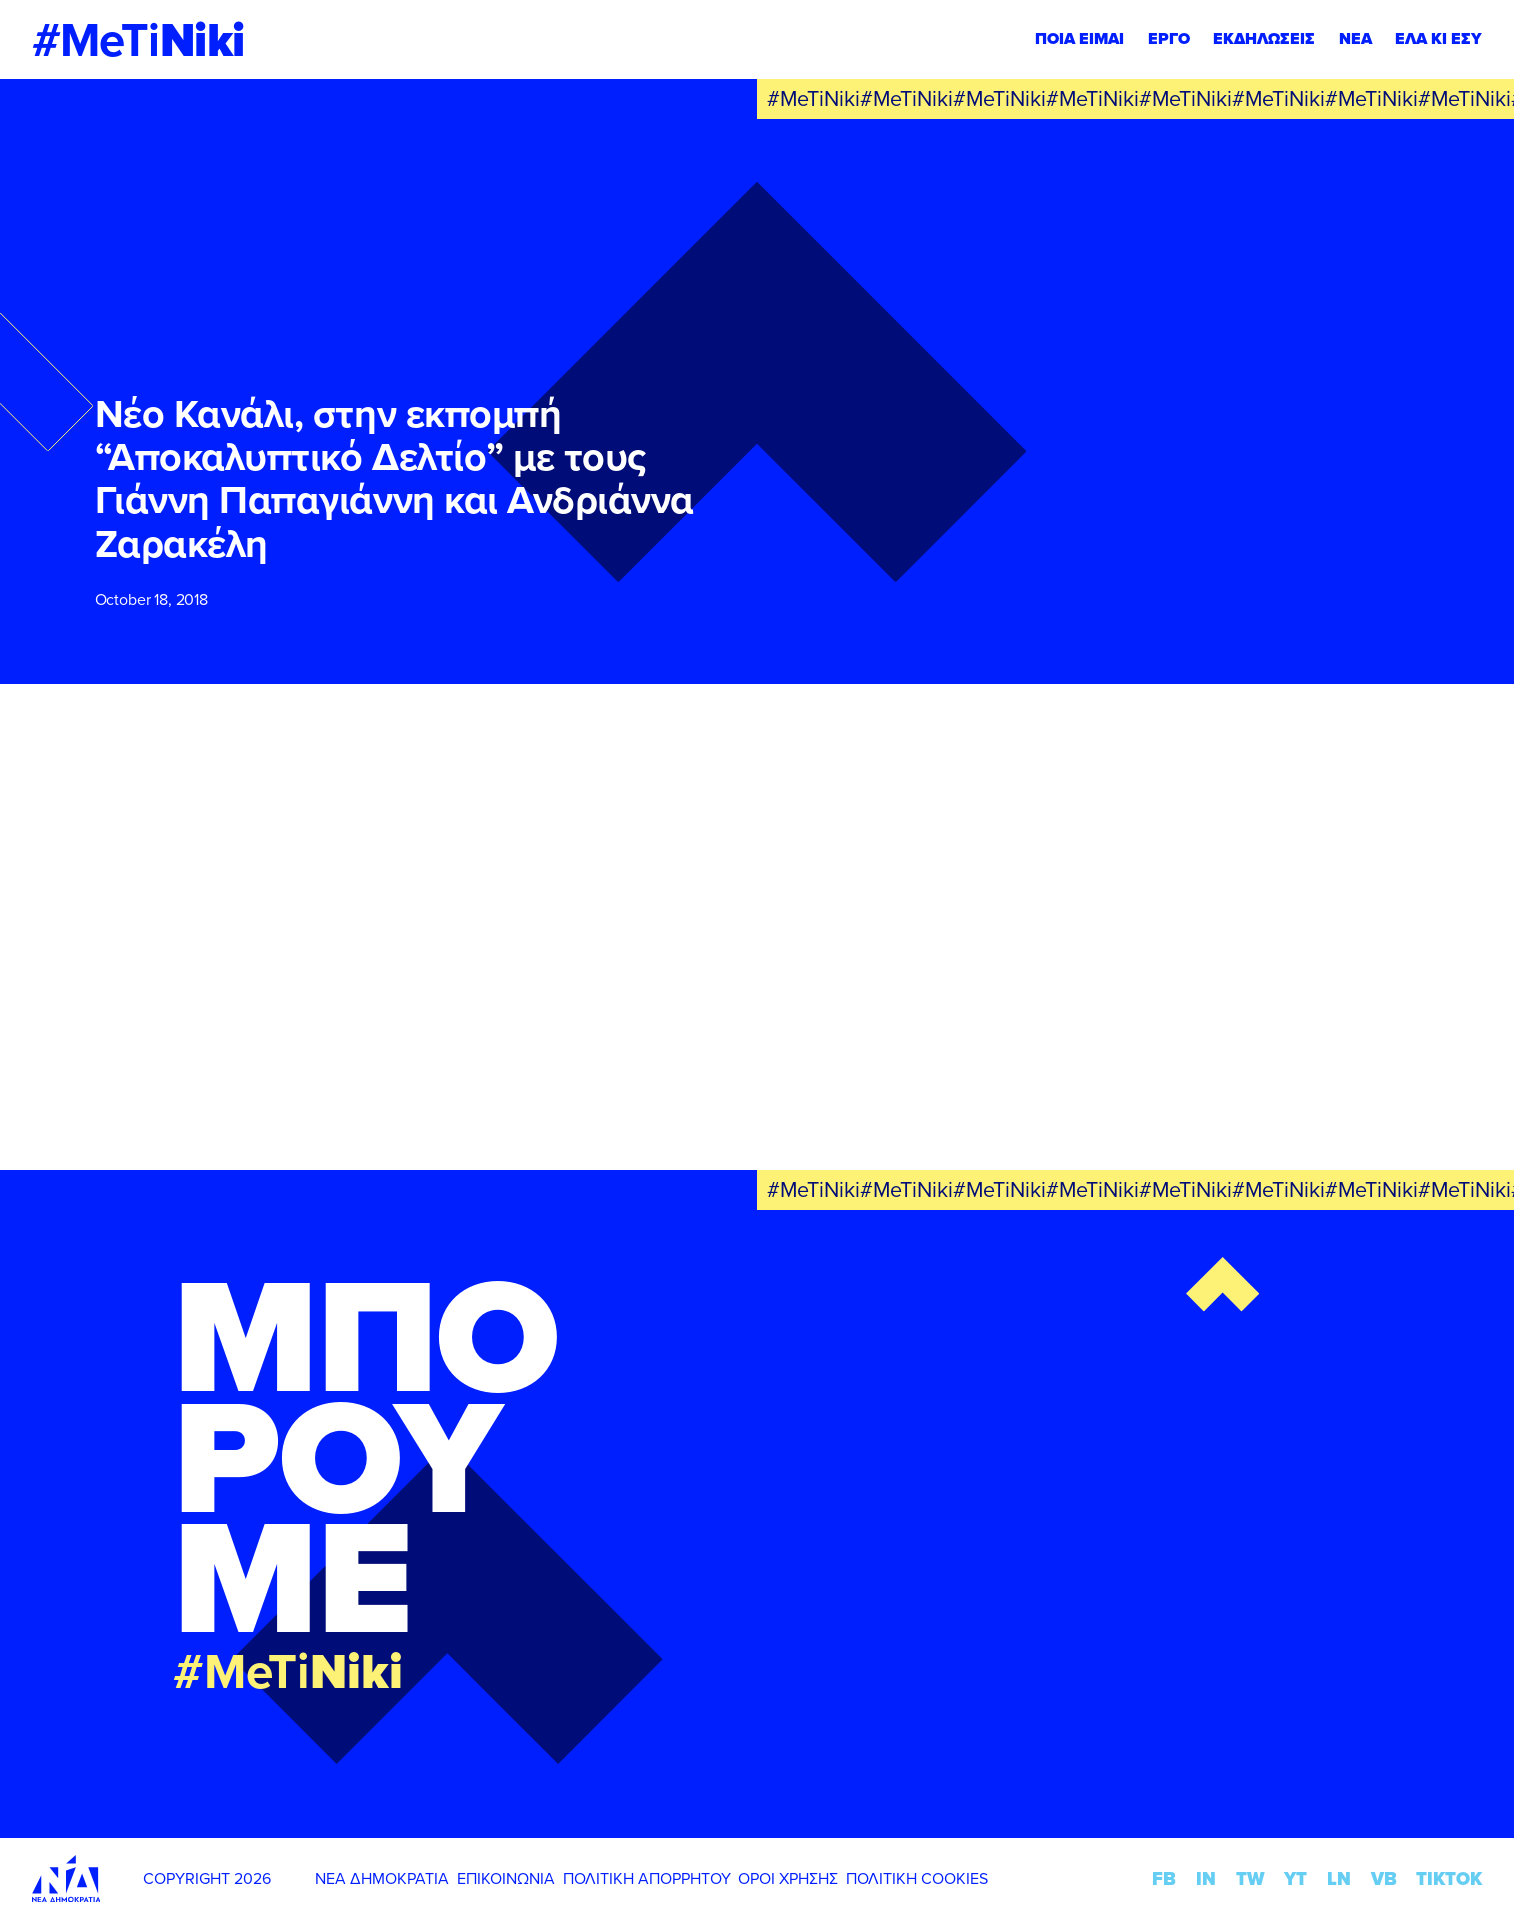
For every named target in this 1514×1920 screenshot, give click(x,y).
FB (1164, 1878)
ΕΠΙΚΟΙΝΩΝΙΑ (506, 1878)
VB (1384, 1878)
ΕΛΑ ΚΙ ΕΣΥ (1438, 38)
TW (1250, 1878)
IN (1206, 1878)
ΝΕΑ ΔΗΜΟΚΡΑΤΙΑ (382, 1878)
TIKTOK (1449, 1878)
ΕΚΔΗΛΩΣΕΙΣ (1264, 38)
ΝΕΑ (1355, 38)
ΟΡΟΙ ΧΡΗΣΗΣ (788, 1878)
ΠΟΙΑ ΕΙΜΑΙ (1079, 38)
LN (1339, 1878)
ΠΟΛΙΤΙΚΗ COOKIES (917, 1878)
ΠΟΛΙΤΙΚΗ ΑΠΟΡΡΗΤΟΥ (647, 1878)
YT (1295, 1878)
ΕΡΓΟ (1169, 38)
